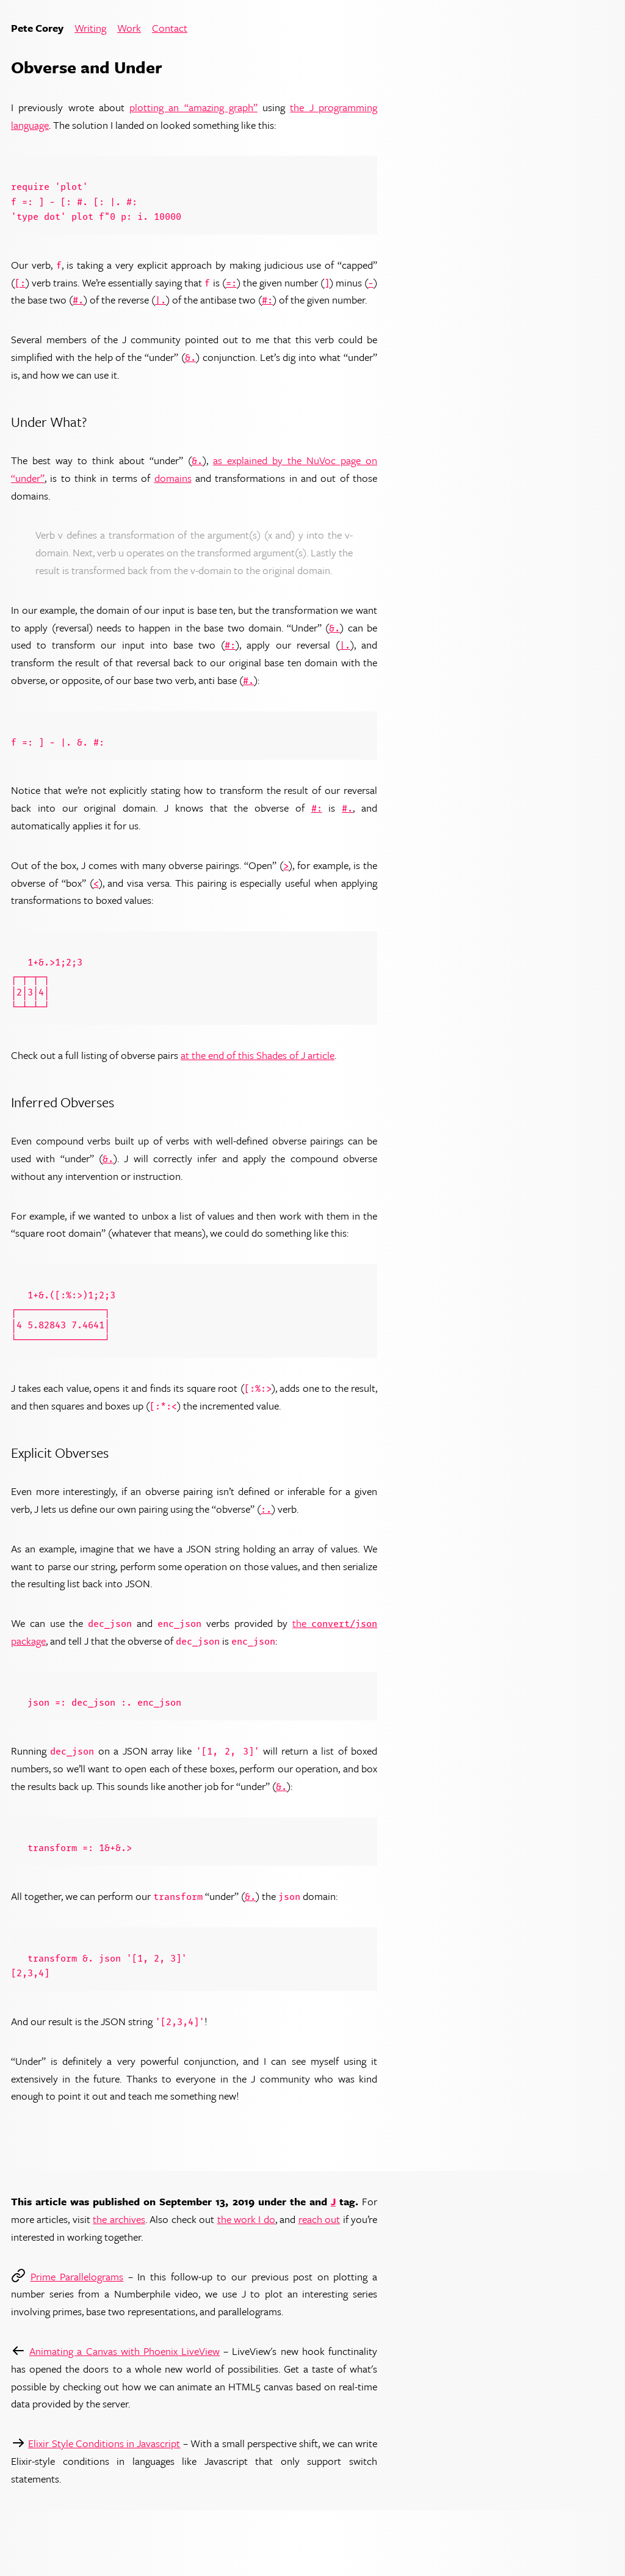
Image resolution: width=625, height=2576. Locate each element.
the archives (119, 2219)
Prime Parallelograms (77, 2276)
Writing (90, 28)
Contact (169, 28)
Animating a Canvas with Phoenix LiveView (124, 2351)
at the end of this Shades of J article (257, 1055)
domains (173, 478)
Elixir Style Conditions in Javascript (104, 2443)
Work (129, 28)
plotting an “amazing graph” (193, 107)
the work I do (246, 2219)
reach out (319, 2219)
